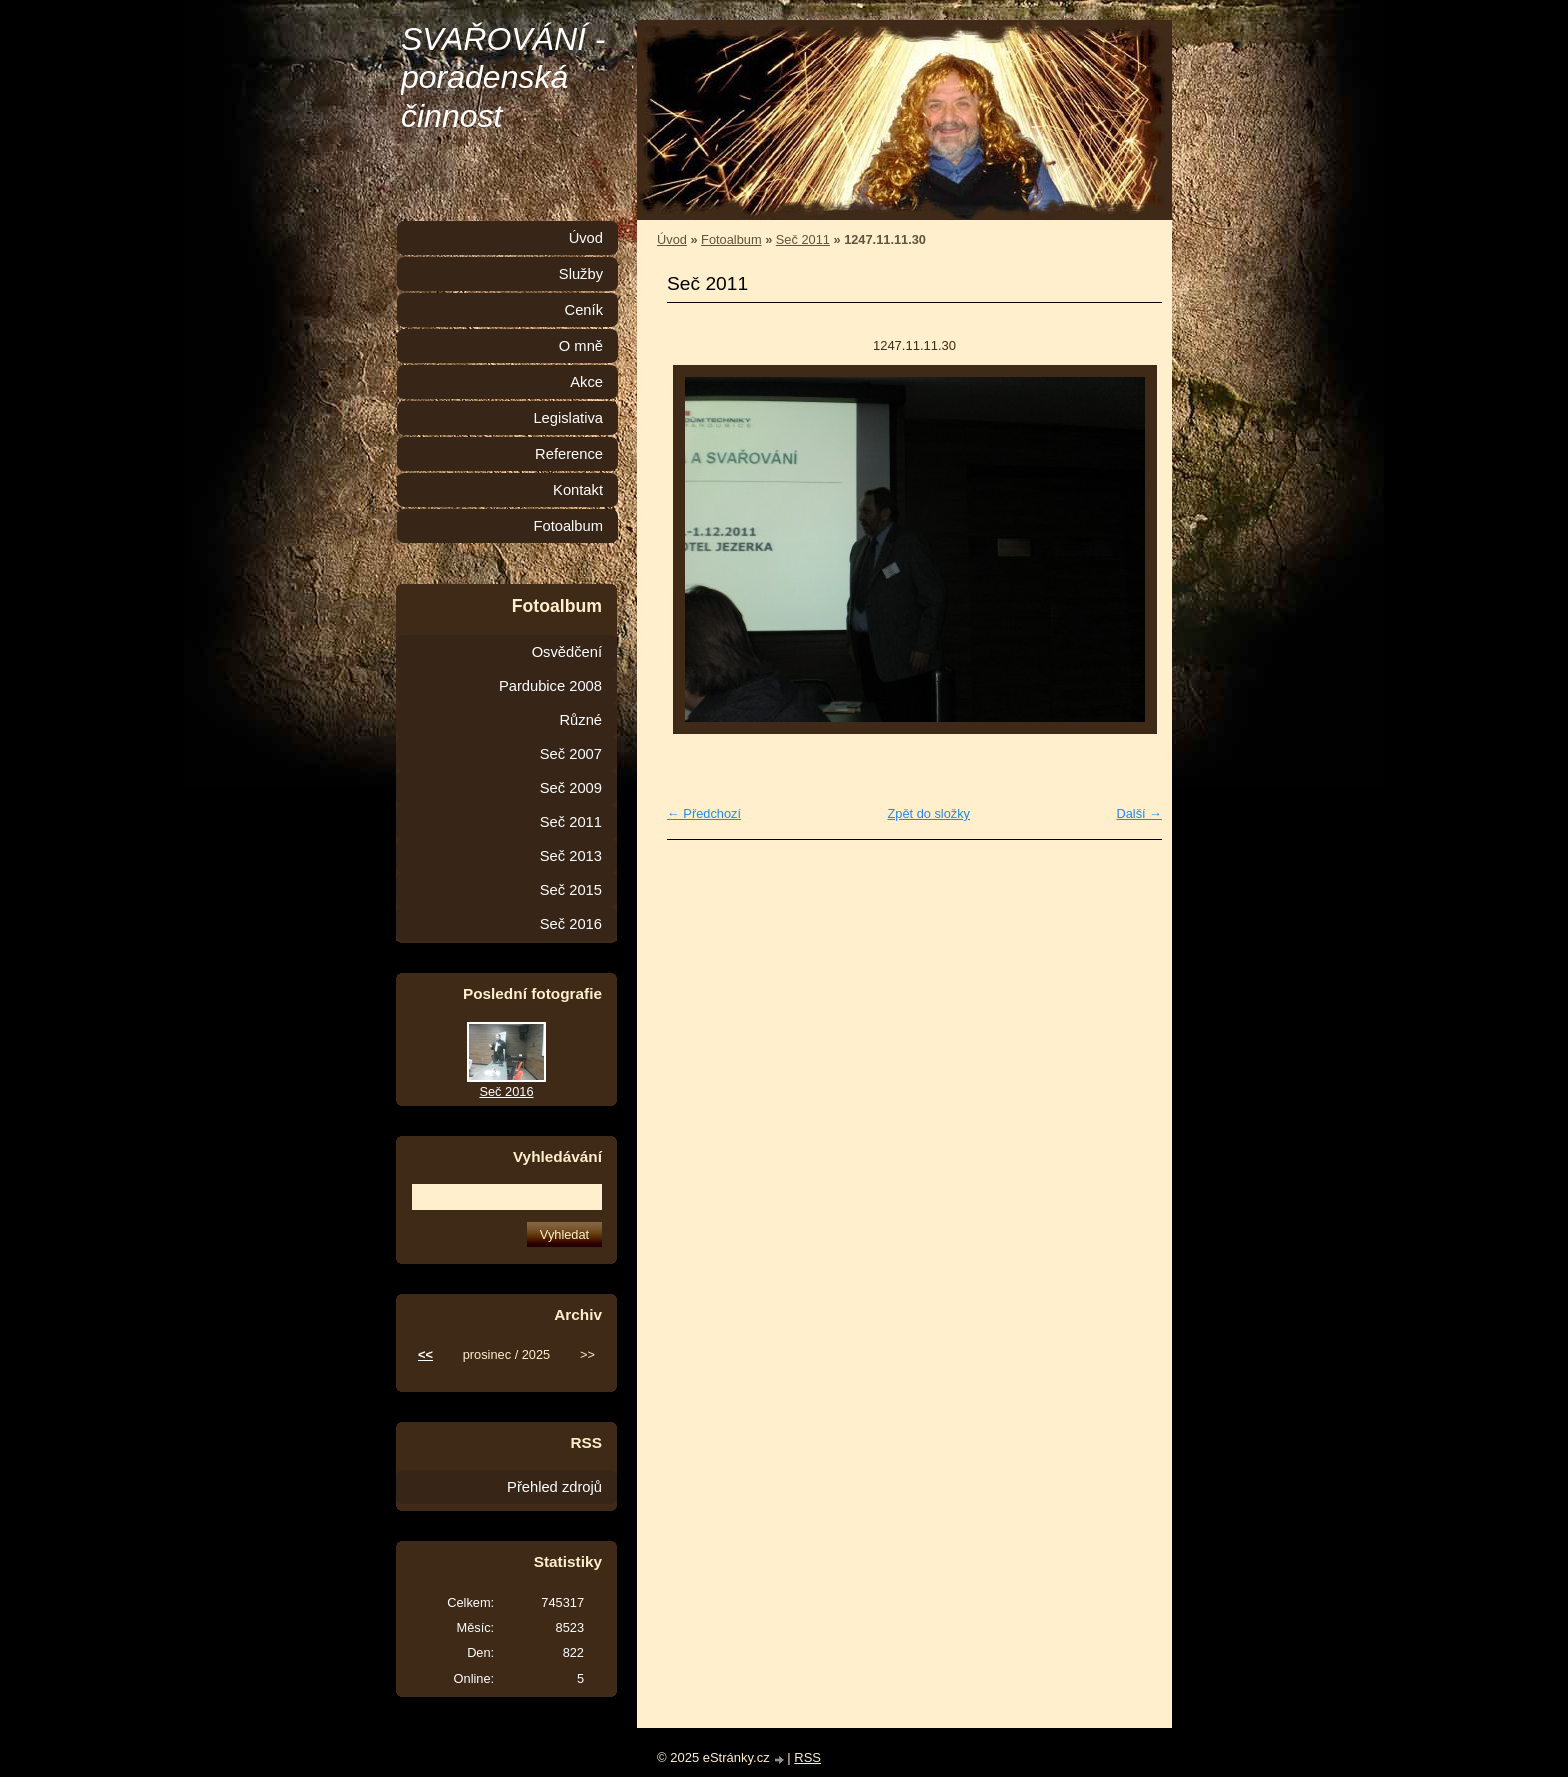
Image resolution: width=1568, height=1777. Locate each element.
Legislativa (568, 418)
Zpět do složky (928, 813)
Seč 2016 (571, 924)
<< (425, 1354)
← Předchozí (704, 813)
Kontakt (578, 490)
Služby (581, 274)
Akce (586, 382)
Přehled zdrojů (554, 1487)
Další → (1139, 813)
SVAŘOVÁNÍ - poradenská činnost (503, 77)
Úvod (672, 239)
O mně (581, 346)
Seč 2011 (803, 239)
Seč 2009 (571, 788)
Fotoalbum (731, 239)
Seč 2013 (571, 856)
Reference (569, 454)
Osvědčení (567, 652)
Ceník (584, 310)
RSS (807, 1757)
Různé (580, 720)
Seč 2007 (571, 754)
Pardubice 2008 (550, 686)
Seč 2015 (571, 890)
